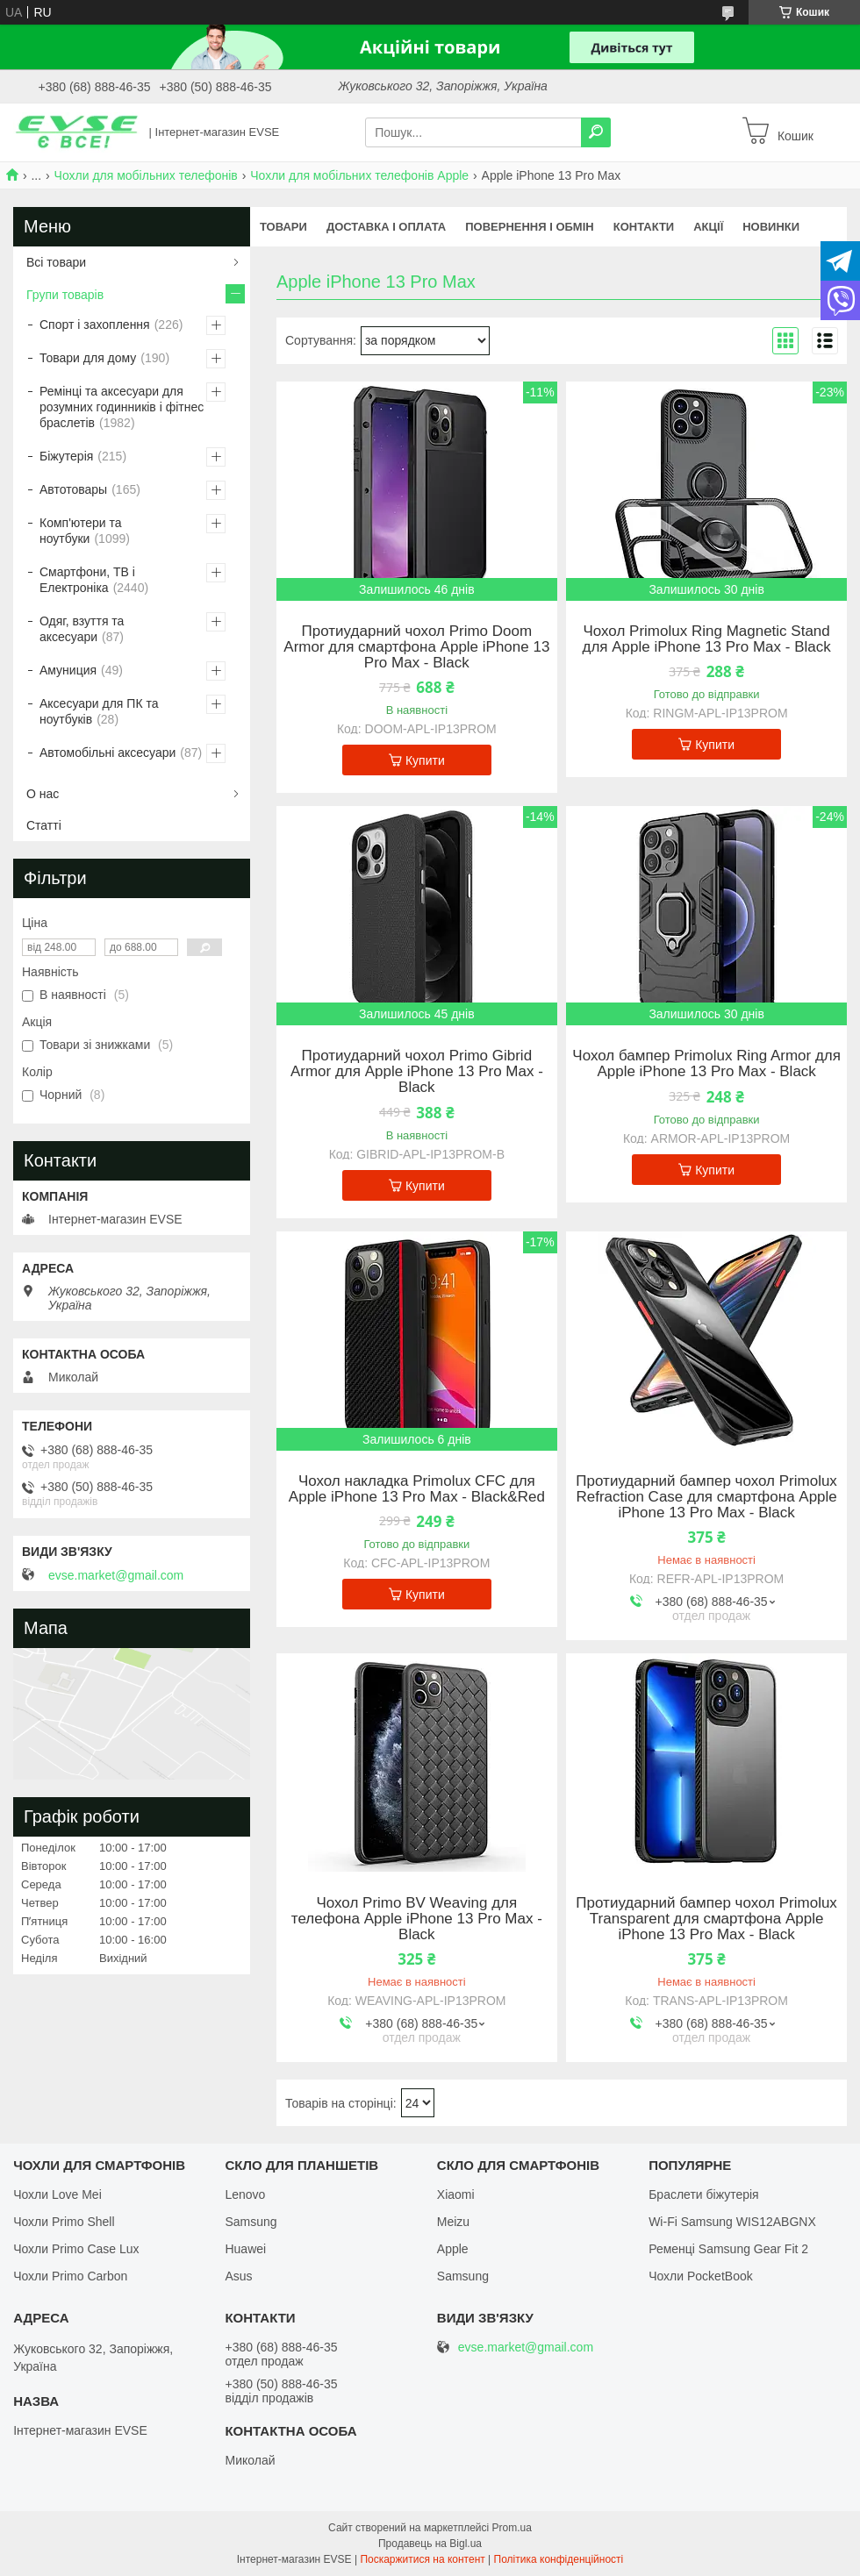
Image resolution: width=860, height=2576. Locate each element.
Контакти (644, 226)
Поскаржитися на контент (422, 2559)
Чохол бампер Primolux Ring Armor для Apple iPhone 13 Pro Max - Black (706, 1064)
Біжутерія (66, 456)
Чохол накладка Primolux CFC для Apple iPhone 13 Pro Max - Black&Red (417, 1489)
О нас (42, 794)
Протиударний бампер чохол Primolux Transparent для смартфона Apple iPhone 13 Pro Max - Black (706, 1919)
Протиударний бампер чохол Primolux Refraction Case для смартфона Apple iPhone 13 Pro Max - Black (706, 1497)
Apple (453, 2249)
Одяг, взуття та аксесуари (81, 629)
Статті (43, 825)
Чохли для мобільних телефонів (146, 175)
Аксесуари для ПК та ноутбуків (99, 711)
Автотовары (73, 489)
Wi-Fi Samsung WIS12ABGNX (732, 2222)
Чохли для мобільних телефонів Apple (359, 175)
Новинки (770, 226)
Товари (283, 226)
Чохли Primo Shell (63, 2222)
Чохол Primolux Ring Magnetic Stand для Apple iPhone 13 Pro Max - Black (707, 639)
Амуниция (68, 670)
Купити (425, 760)
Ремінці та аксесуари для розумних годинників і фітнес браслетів (121, 407)
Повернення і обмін (529, 226)
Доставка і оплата (386, 226)
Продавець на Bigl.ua (430, 2543)
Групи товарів (65, 295)
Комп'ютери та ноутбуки (80, 531)
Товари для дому (87, 358)
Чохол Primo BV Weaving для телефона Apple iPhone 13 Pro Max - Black (416, 1919)
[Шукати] (596, 132)
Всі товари (56, 262)
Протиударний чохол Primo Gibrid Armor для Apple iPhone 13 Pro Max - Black (416, 1071)
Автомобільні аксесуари (107, 753)
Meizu (453, 2222)
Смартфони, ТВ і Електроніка (87, 580)
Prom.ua (512, 2528)
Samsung (250, 2222)
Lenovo (245, 2194)
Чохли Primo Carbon (70, 2276)
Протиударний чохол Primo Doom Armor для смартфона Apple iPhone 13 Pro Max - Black (416, 647)
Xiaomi (456, 2194)
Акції (708, 226)
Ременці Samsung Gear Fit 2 (728, 2249)
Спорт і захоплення (94, 325)
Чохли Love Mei (57, 2194)
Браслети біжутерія (704, 2194)
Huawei (245, 2249)
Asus (238, 2276)
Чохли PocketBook (701, 2276)
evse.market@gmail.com (115, 1575)
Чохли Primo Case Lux (76, 2249)
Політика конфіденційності (559, 2559)
